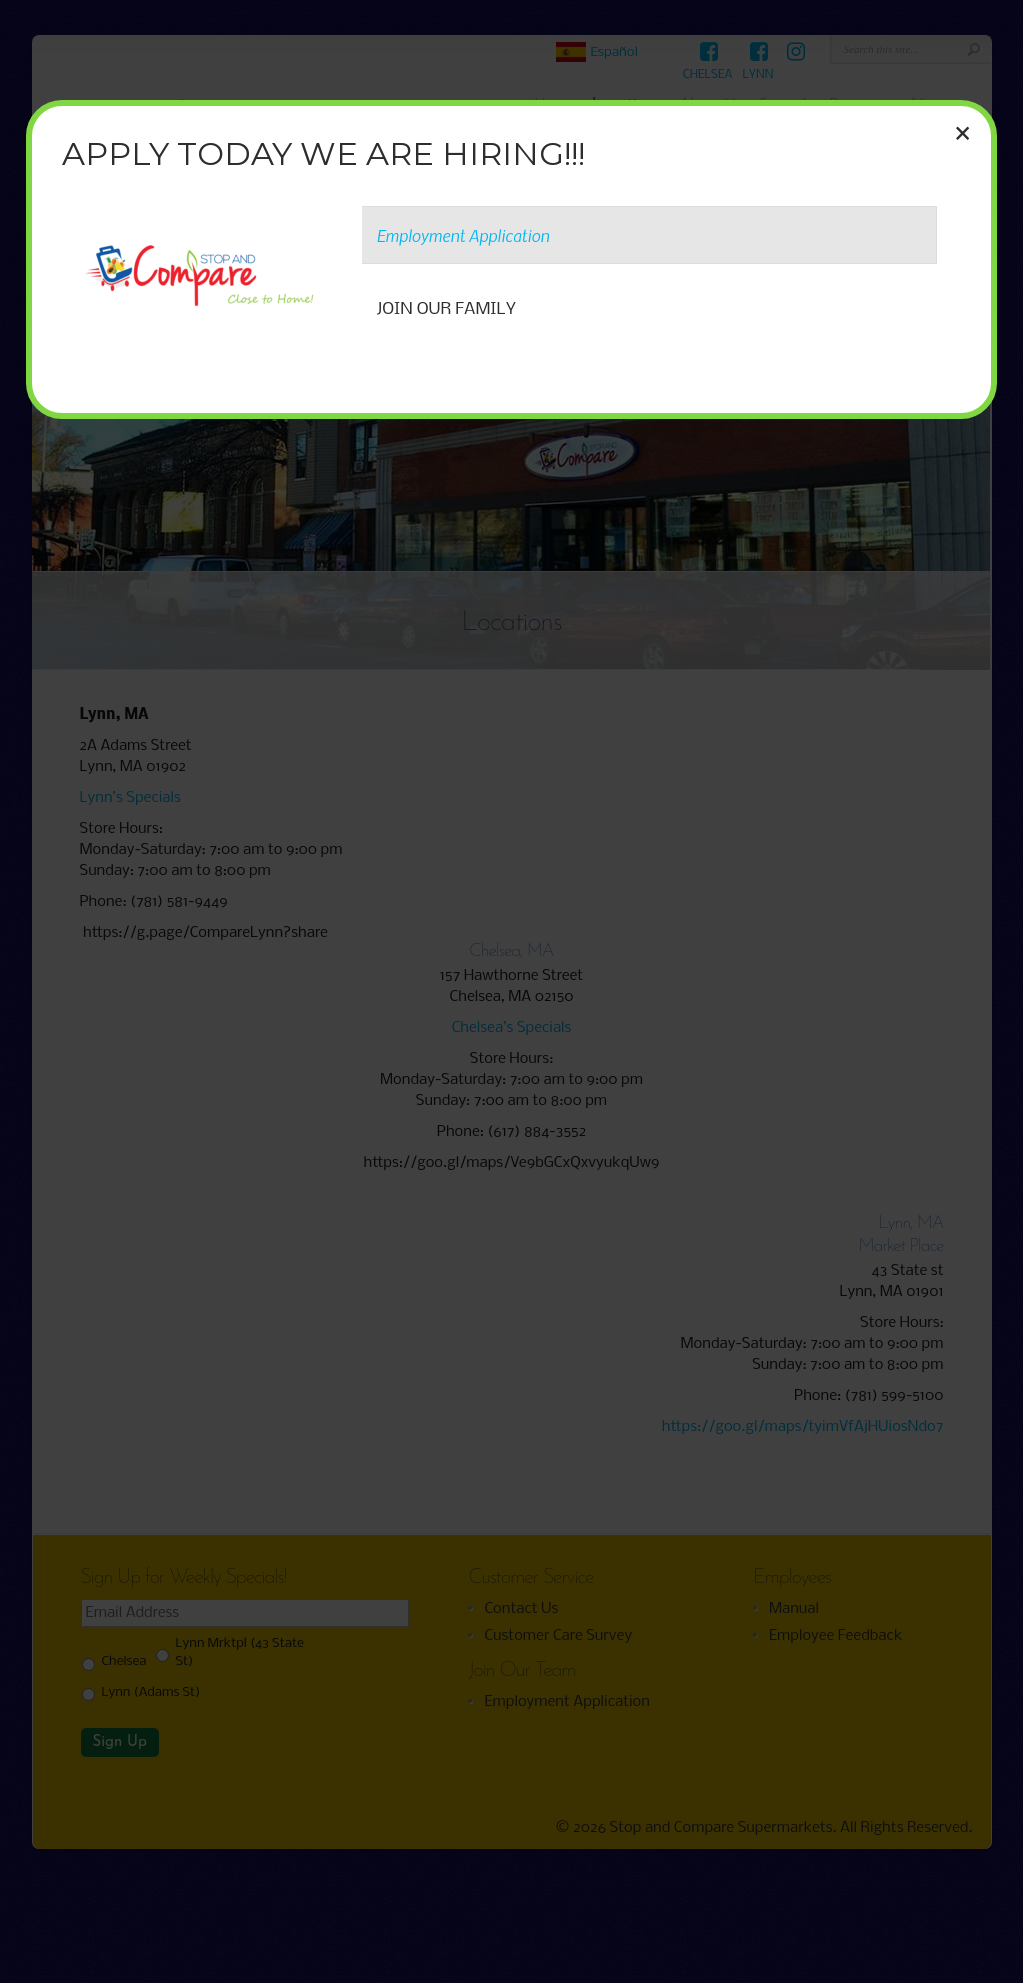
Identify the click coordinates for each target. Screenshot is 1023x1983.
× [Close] (962, 133)
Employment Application (463, 235)
